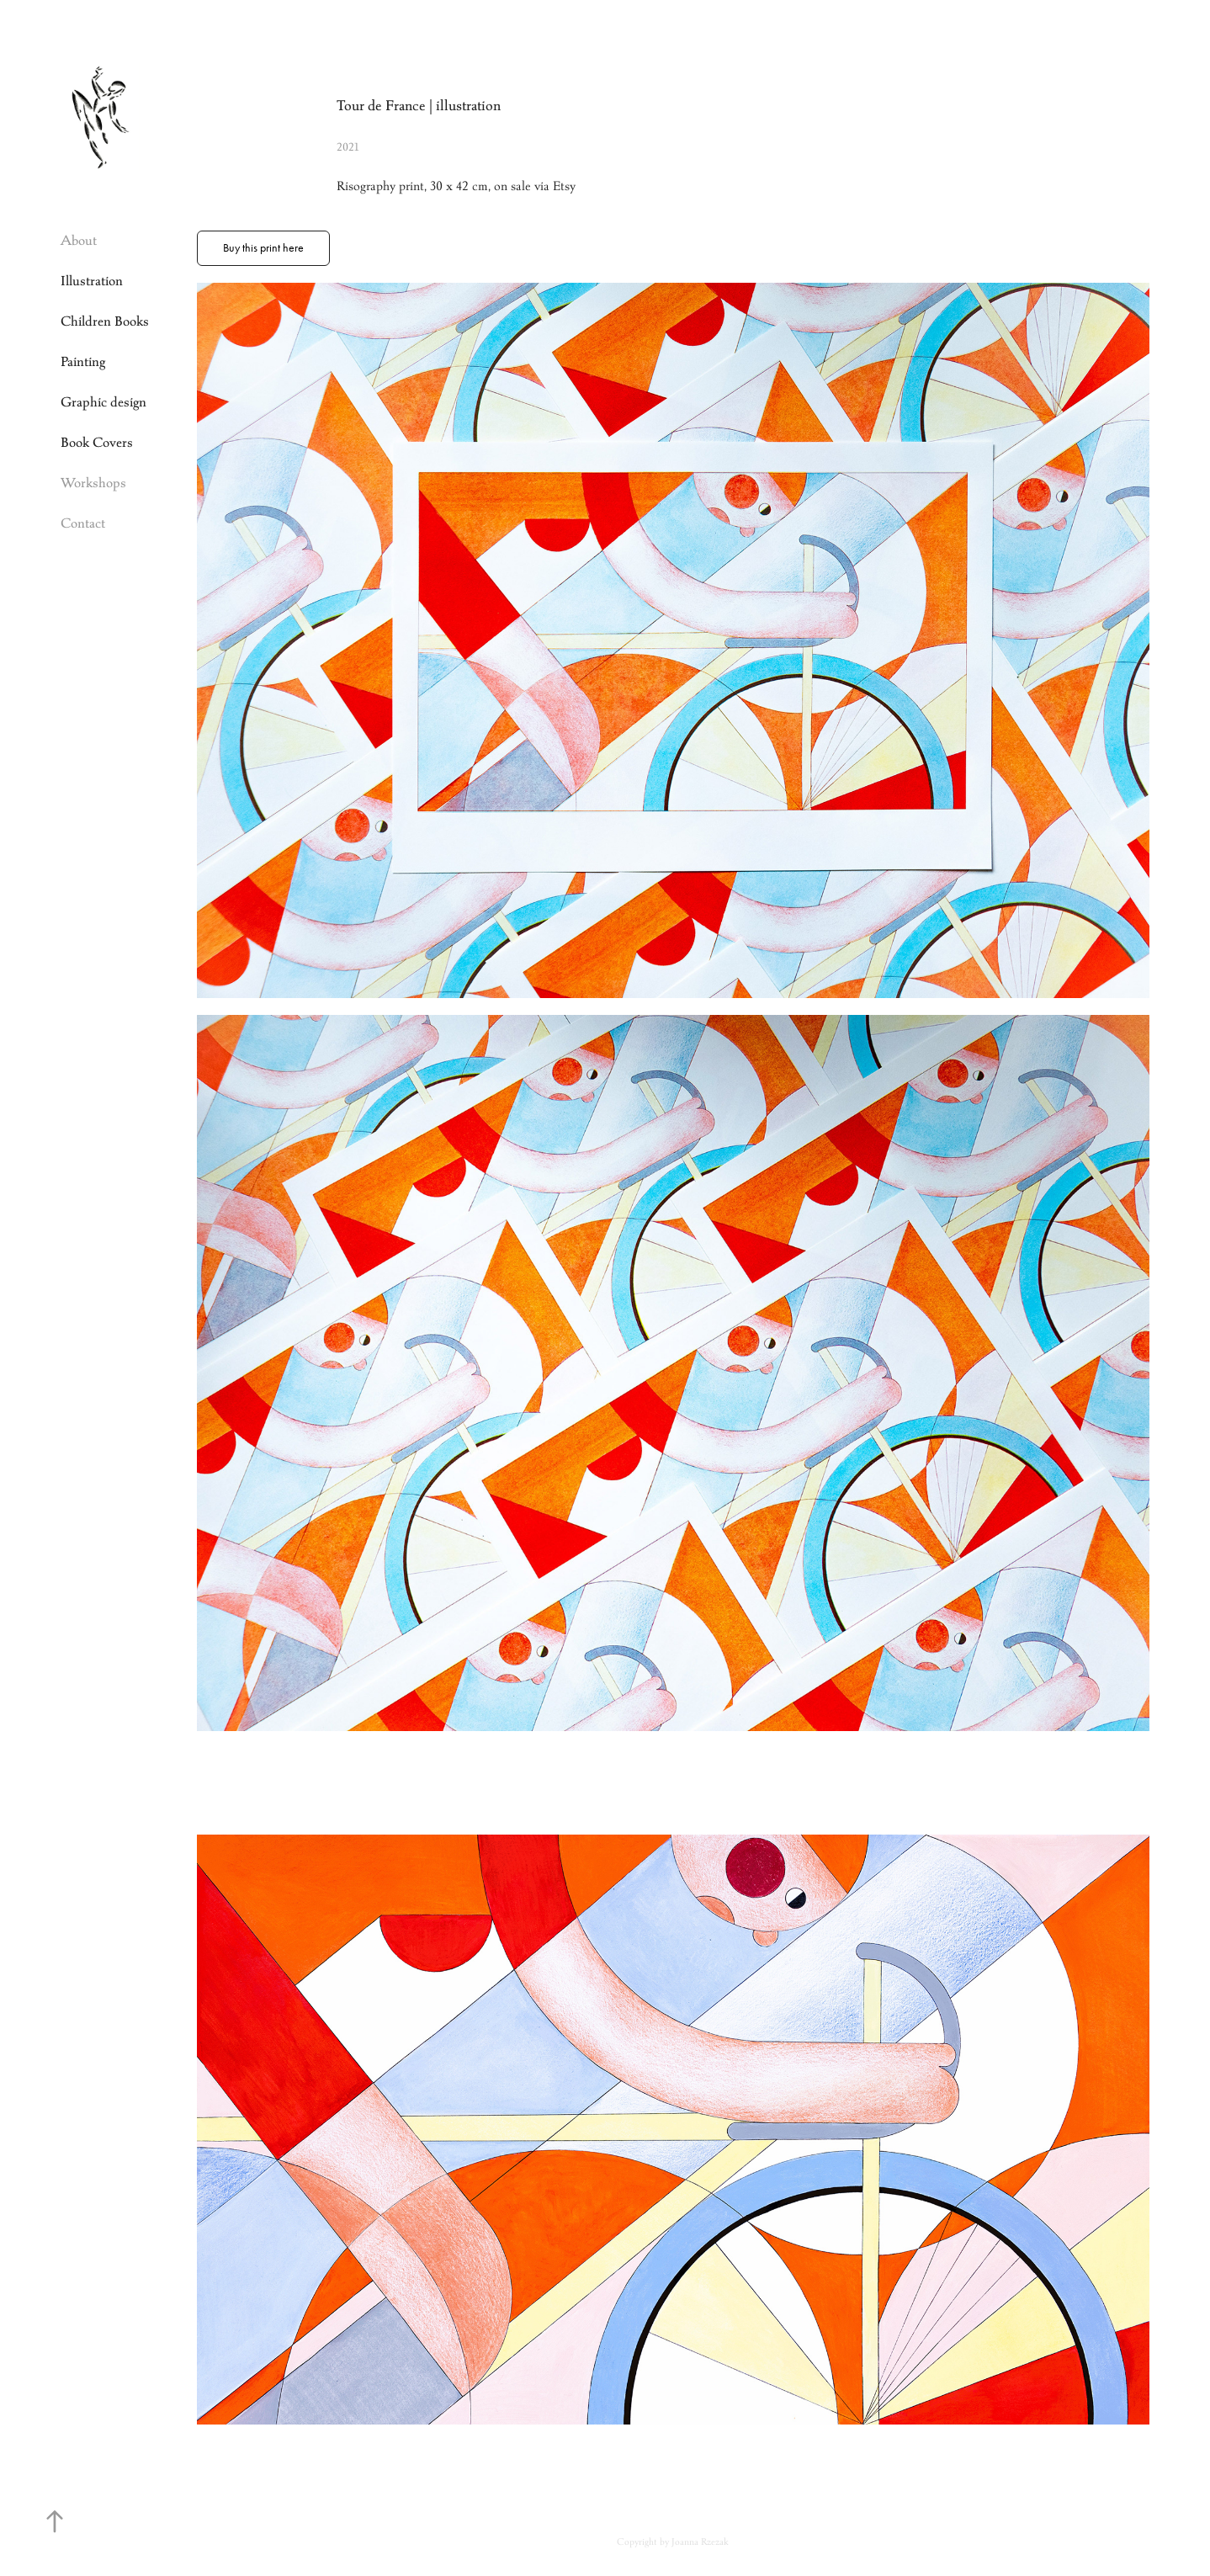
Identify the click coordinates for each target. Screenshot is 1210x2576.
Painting (83, 361)
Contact (83, 523)
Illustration (92, 280)
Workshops (93, 482)
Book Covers (97, 442)
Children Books (105, 321)
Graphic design (103, 402)
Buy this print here (263, 248)
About (79, 240)
